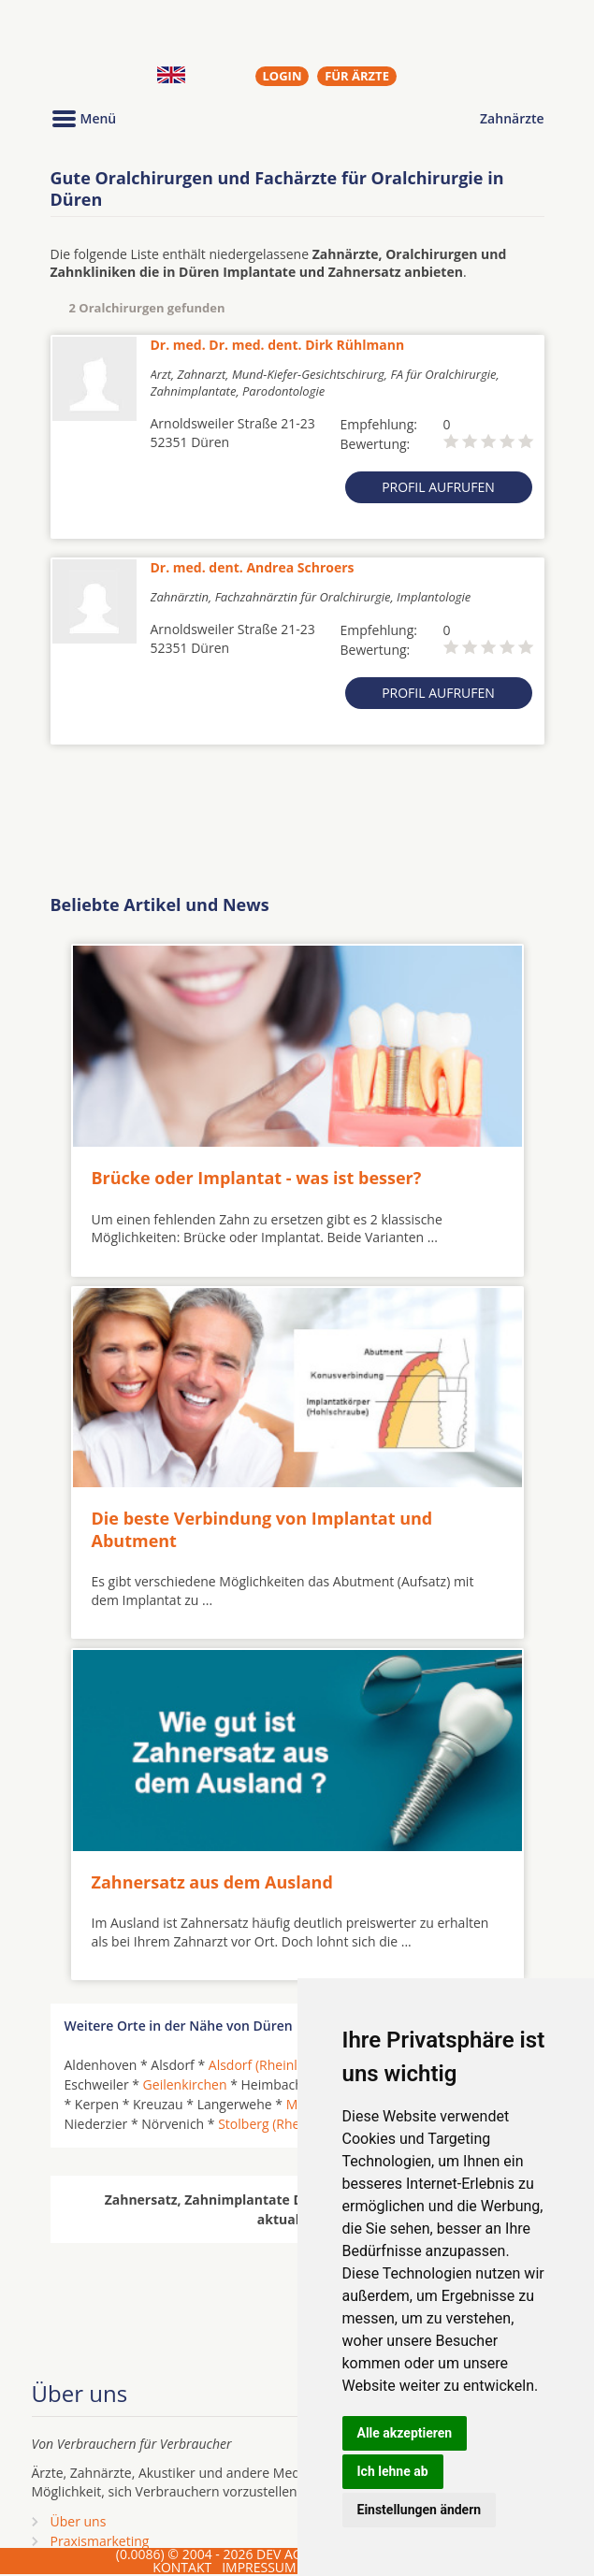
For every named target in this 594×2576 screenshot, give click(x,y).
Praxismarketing (100, 2541)
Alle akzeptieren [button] (405, 2432)
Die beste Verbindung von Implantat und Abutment (262, 1529)
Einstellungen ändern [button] (419, 2509)
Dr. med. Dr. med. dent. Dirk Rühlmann (278, 345)
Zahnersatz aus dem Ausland (212, 1882)
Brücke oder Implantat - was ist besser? (257, 1177)
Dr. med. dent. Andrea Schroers (253, 567)
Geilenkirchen (185, 2084)
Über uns (79, 2521)
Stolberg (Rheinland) (279, 2124)
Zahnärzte (511, 118)
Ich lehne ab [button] (392, 2471)
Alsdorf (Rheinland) (267, 2065)
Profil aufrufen (438, 487)
